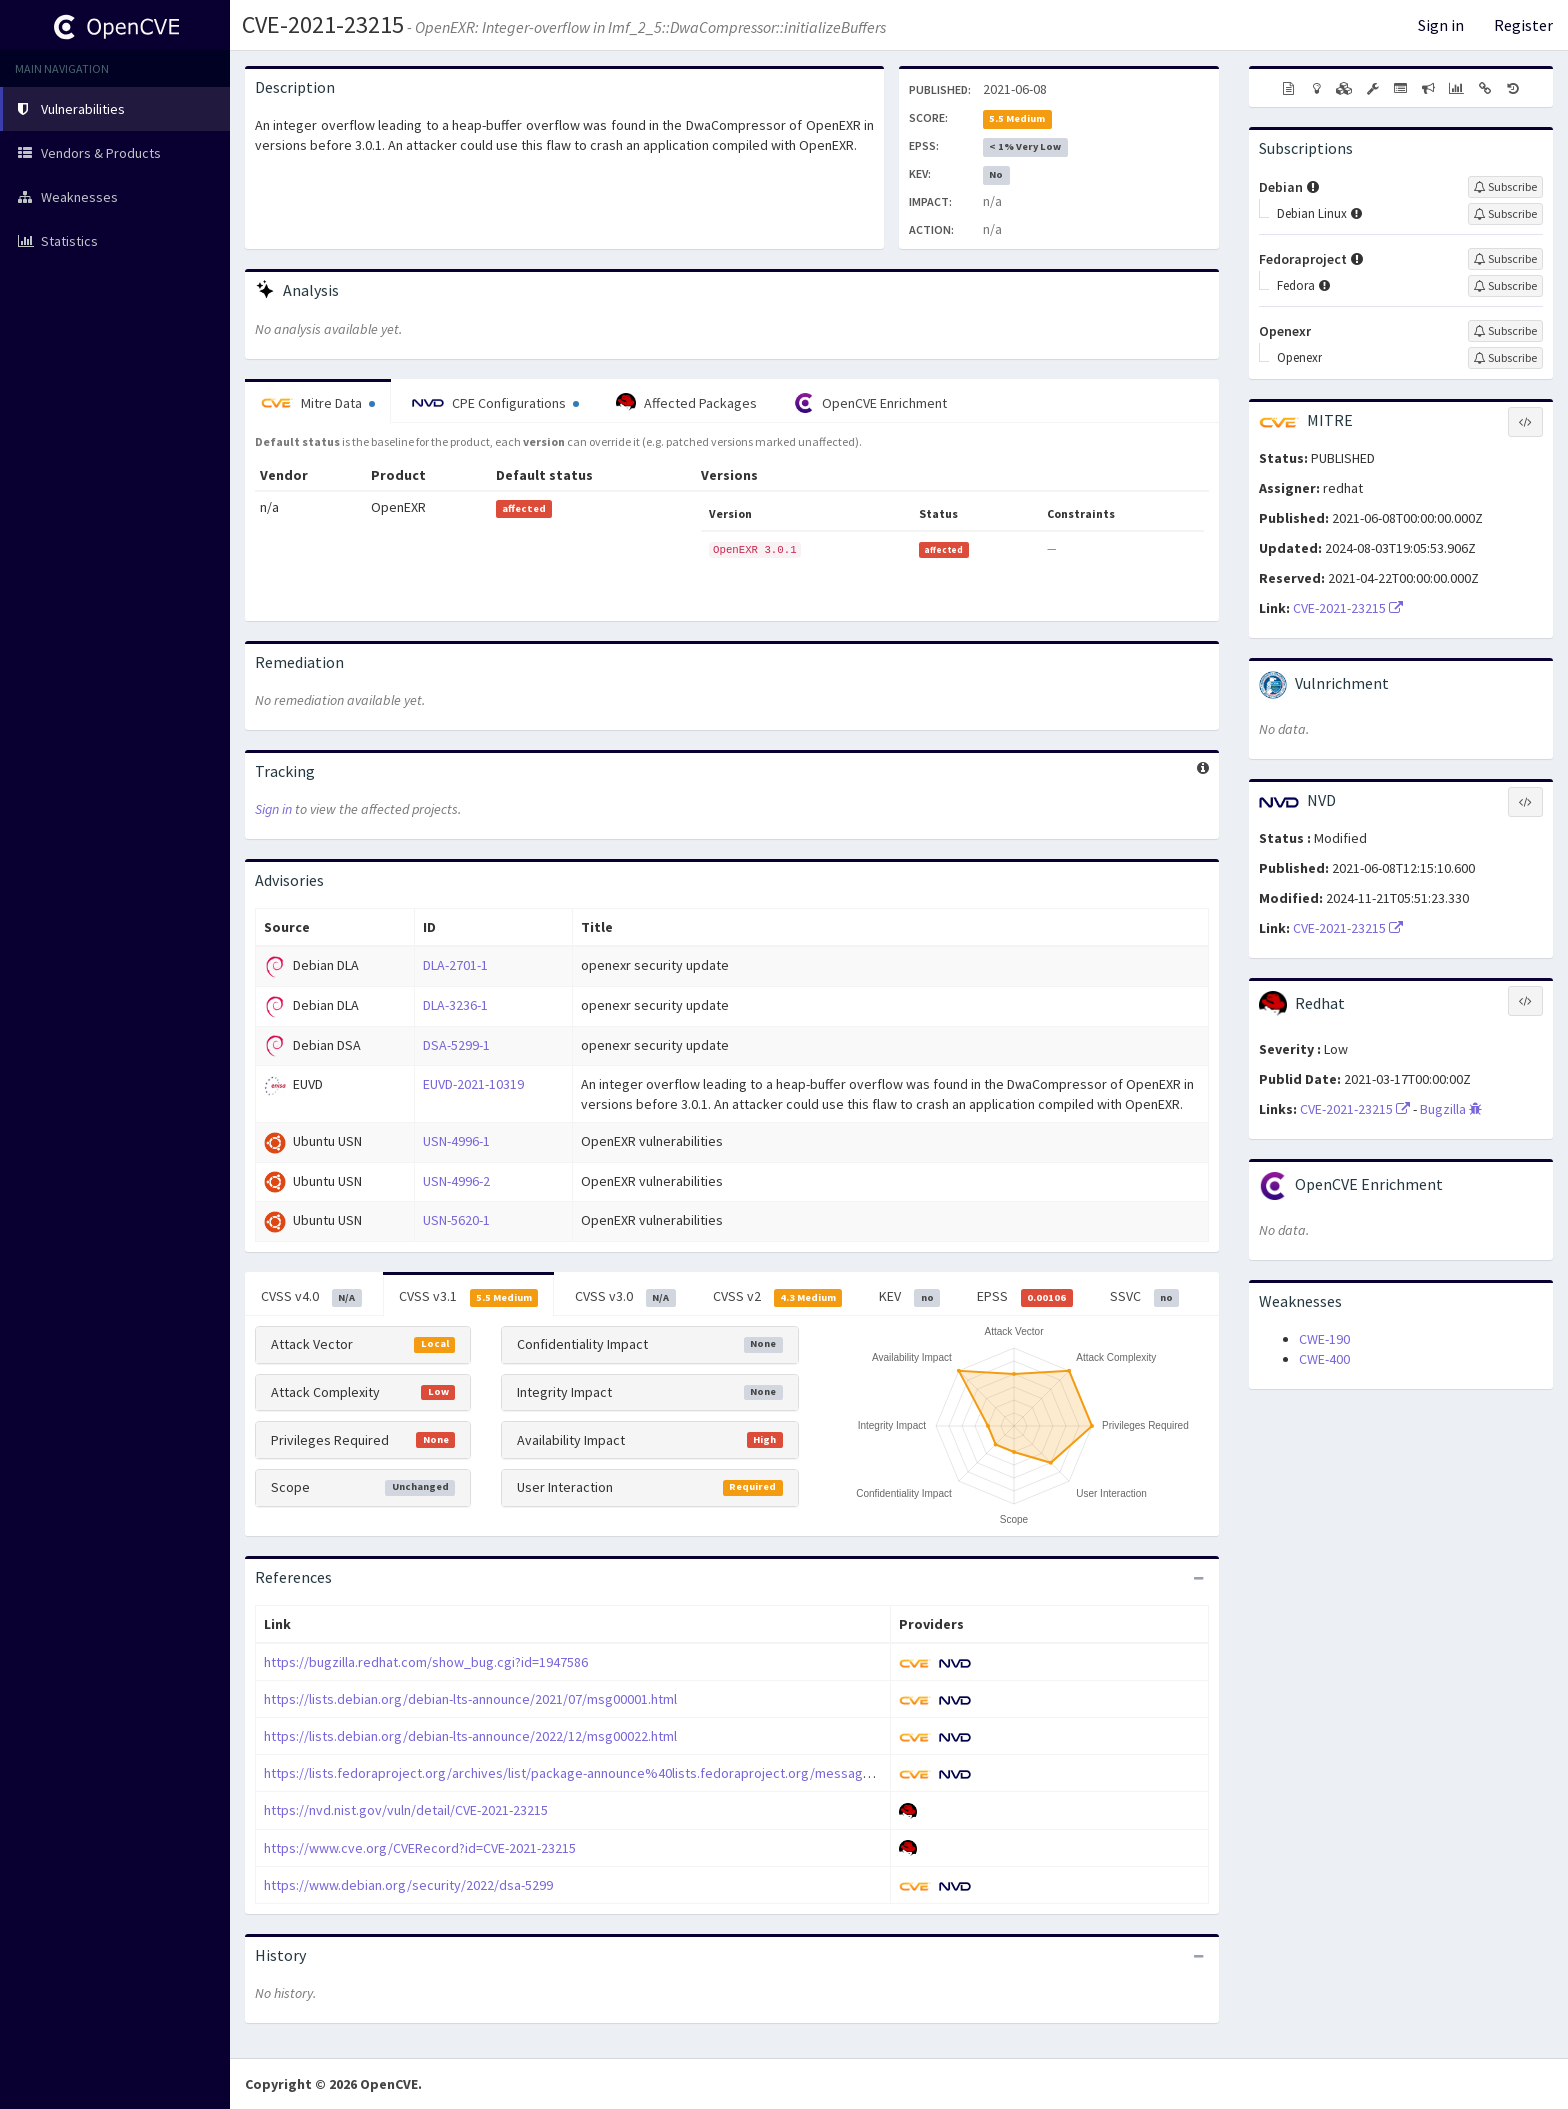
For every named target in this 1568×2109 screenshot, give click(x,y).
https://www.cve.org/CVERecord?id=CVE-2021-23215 (420, 1848)
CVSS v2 (778, 1297)
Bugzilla (1451, 1109)
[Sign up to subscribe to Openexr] (1505, 331)
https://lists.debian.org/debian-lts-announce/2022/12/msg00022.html (470, 1736)
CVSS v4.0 (311, 1297)
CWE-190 (1324, 1339)
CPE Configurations (495, 403)
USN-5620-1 (456, 1220)
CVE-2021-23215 (323, 24)
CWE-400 (1324, 1359)
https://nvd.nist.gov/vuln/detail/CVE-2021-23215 (406, 1810)
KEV (909, 1297)
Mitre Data (318, 403)
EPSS (1025, 1297)
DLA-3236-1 (455, 1005)
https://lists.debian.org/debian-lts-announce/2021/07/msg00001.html (470, 1699)
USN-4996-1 (456, 1141)
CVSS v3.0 (625, 1297)
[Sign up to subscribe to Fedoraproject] (1505, 259)
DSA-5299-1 (456, 1045)
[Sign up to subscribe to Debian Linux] (1505, 214)
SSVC (1145, 1297)
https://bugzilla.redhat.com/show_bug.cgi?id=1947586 (426, 1662)
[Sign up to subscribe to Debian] (1505, 187)
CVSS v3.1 (469, 1297)
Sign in (1441, 25)
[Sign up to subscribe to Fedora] (1505, 286)
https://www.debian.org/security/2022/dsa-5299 (408, 1885)
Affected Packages (686, 403)
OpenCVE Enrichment (870, 403)
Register (1523, 25)
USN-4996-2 (456, 1181)
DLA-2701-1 (455, 965)
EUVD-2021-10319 (473, 1084)
